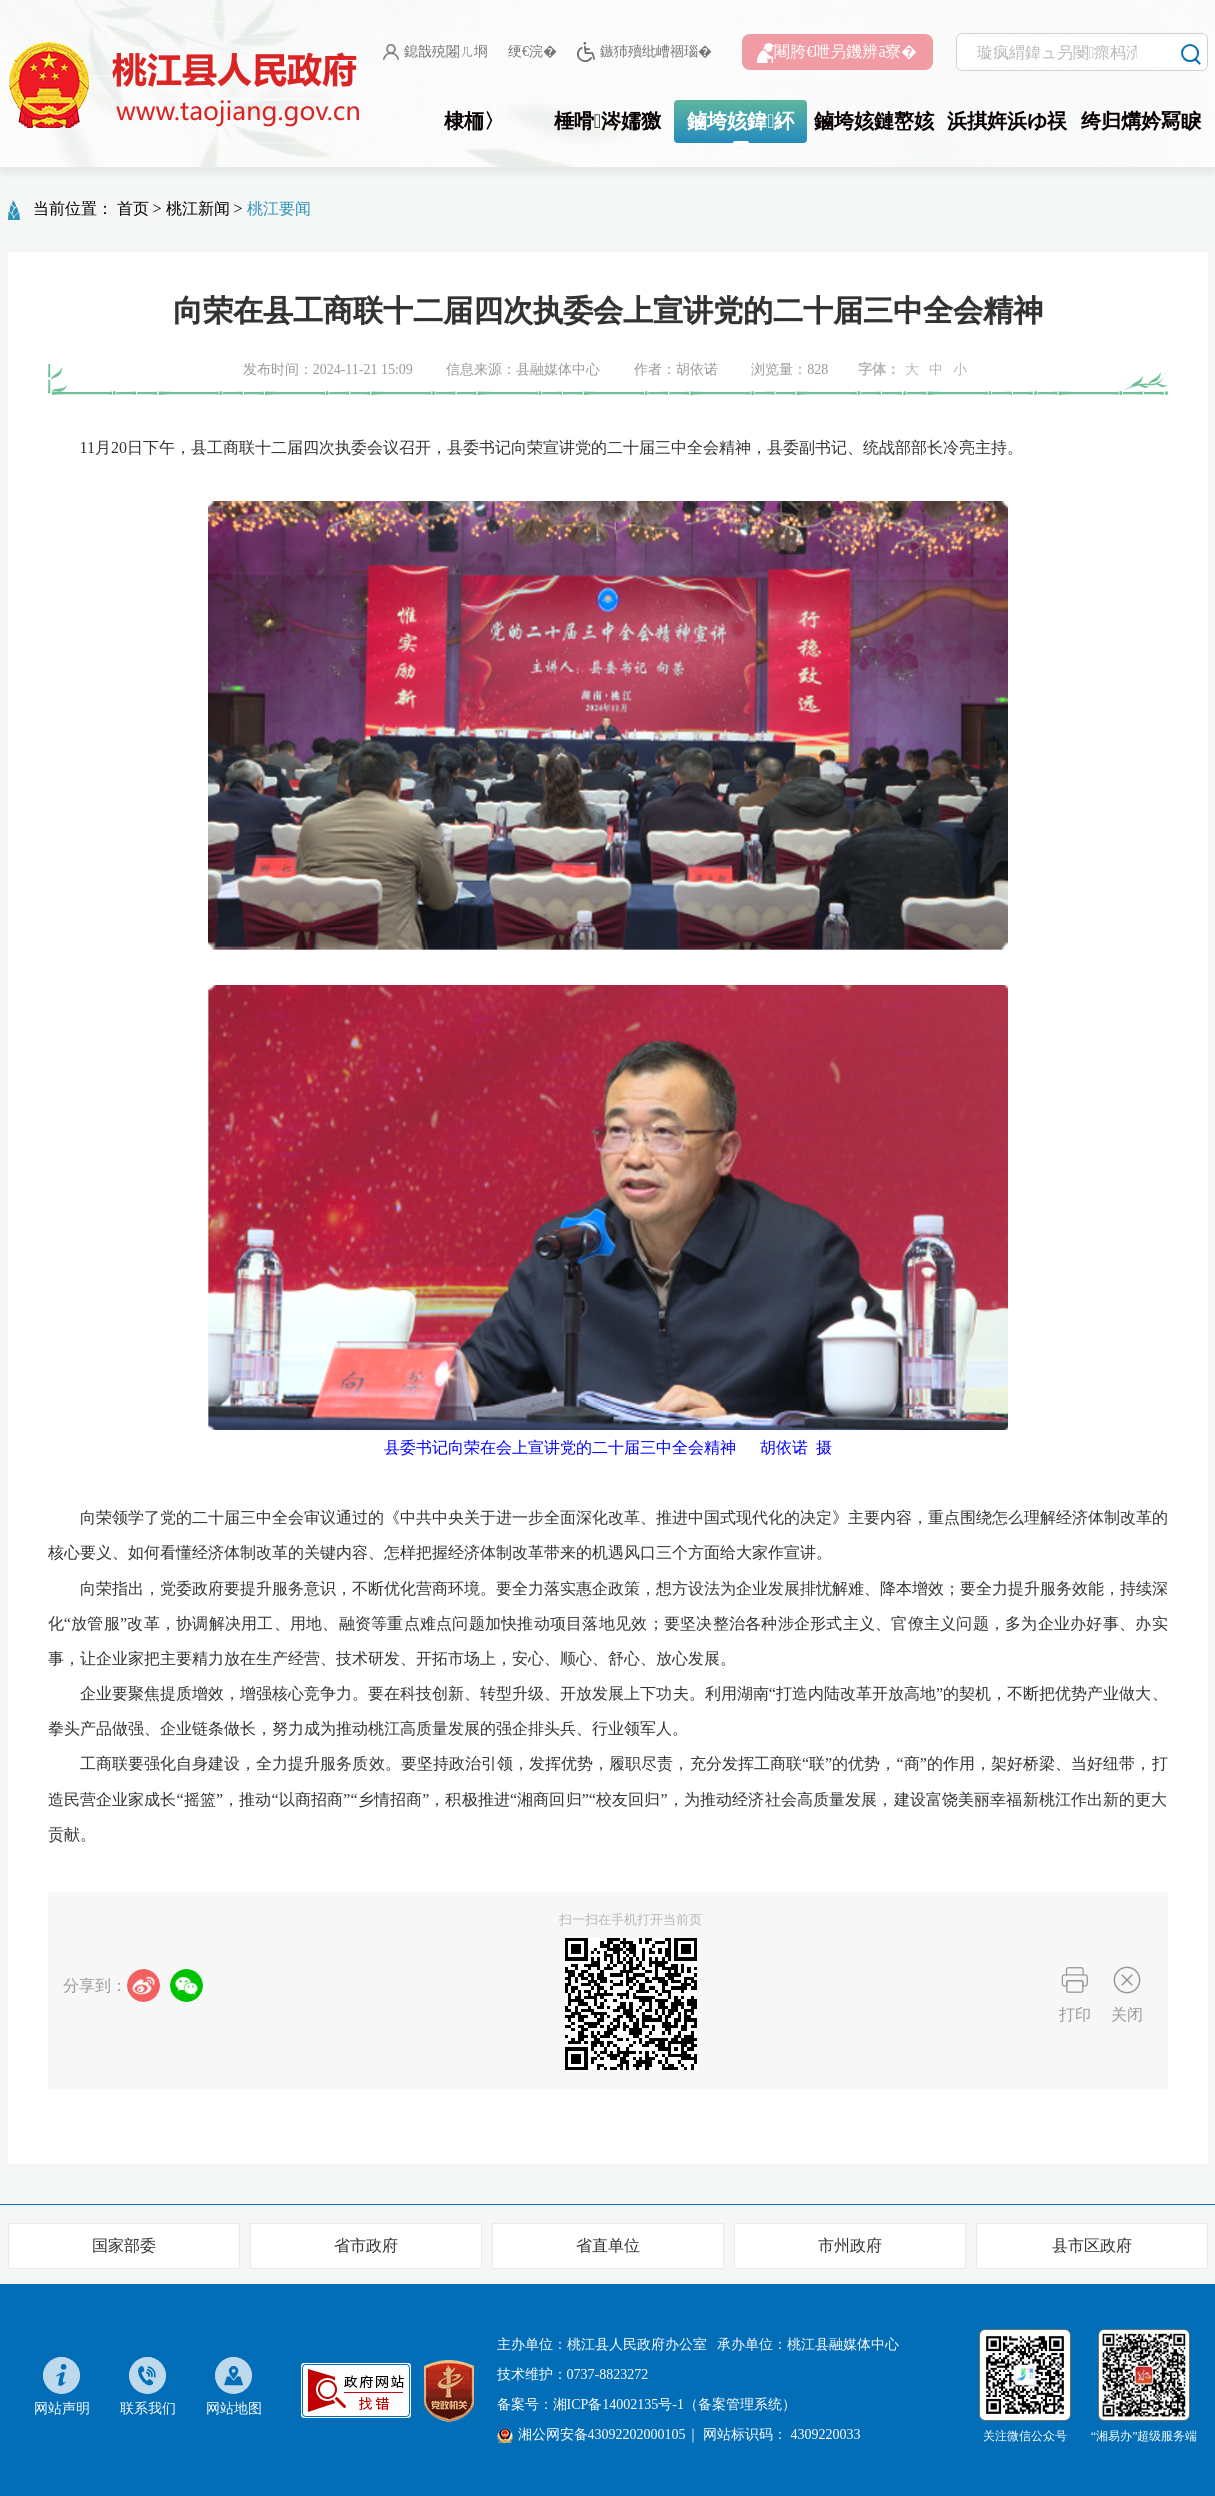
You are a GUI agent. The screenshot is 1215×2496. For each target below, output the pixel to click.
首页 (133, 208)
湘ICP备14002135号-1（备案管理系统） (674, 2404)
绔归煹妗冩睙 (1141, 121)
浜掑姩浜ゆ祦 (1007, 121)
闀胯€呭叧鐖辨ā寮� (837, 53)
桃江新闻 (198, 208)
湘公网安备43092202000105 (591, 2435)
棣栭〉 (474, 121)
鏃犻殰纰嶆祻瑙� (644, 52)
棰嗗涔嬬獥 (607, 121)
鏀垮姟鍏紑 (740, 121)
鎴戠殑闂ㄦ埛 (435, 52)
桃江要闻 (279, 208)
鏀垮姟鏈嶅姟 (874, 121)
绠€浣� (532, 51)
